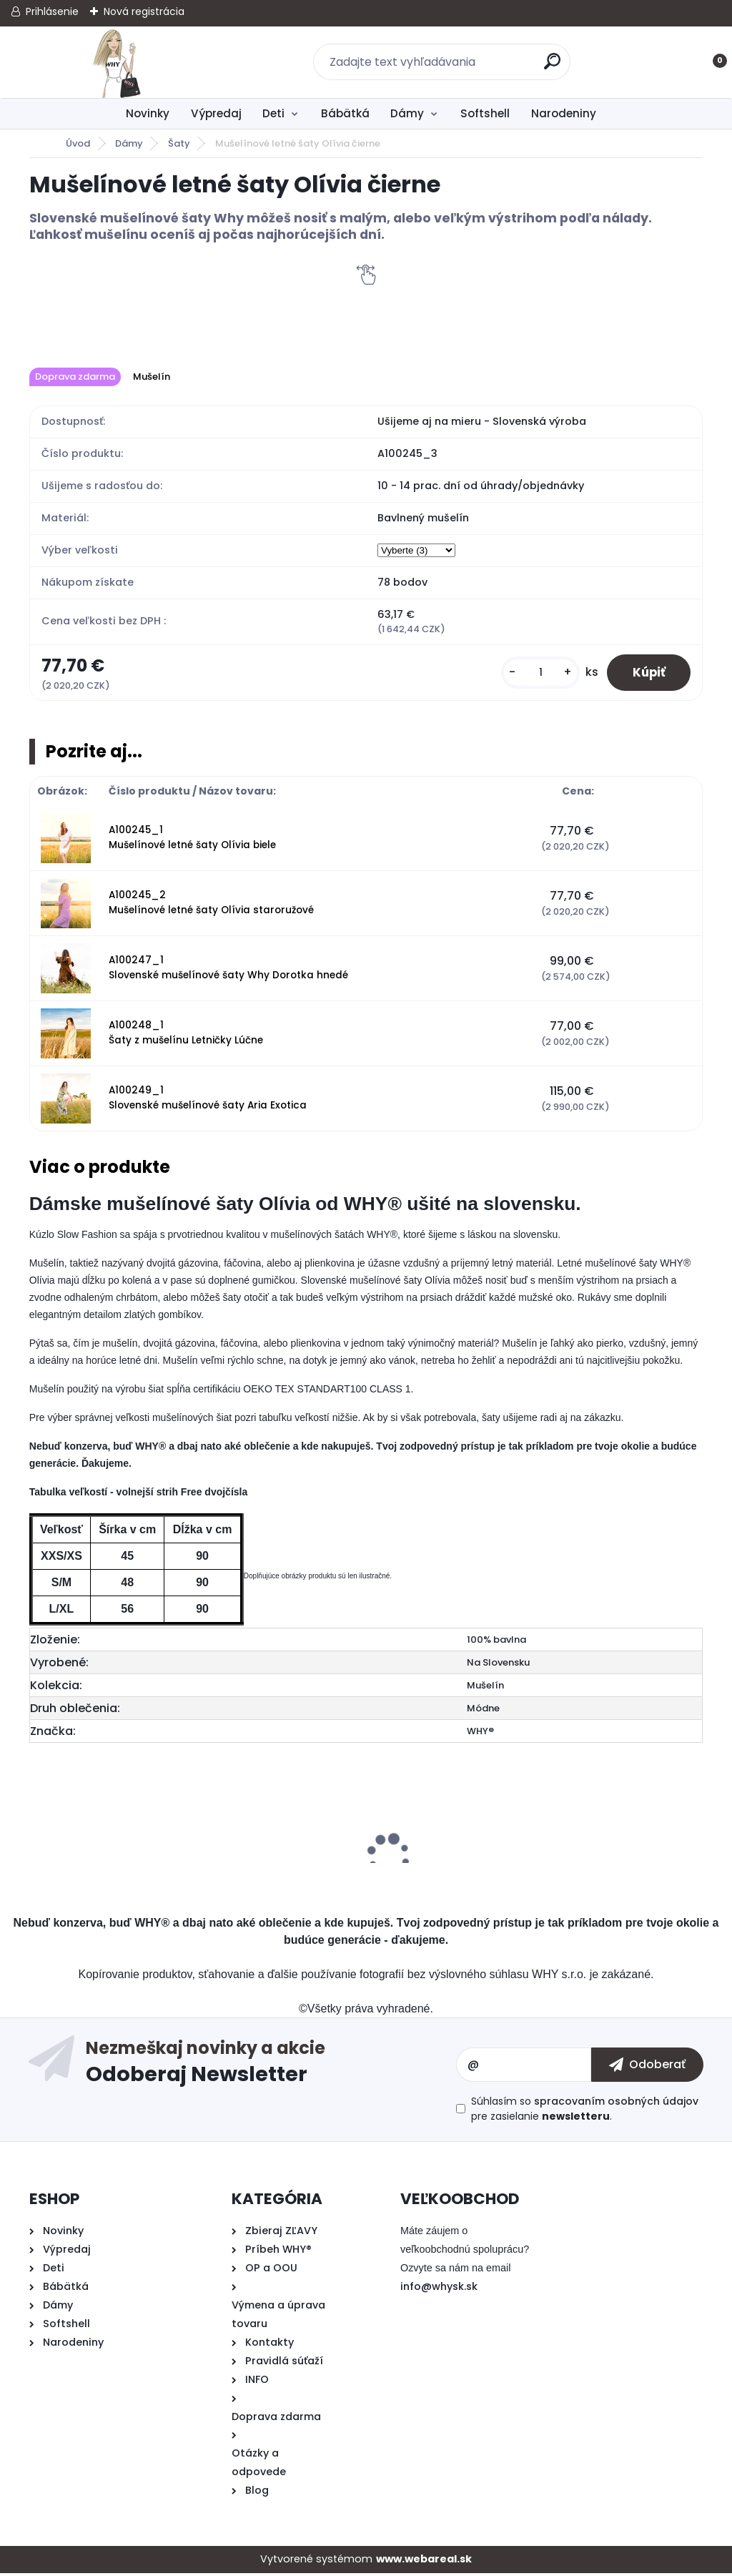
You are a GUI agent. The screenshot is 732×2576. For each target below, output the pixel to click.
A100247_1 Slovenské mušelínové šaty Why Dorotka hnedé (228, 970)
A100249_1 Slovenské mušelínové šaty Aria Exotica (208, 1100)
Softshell (485, 113)
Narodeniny (563, 113)
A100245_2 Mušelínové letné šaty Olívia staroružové (211, 905)
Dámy (407, 113)
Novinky (147, 113)
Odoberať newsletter (271, 2067)
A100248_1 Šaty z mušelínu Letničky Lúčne (186, 1035)
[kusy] (532, 674)
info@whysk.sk (439, 2289)
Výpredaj (216, 113)
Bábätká (345, 113)
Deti (273, 113)
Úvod (78, 143)
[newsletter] (647, 2067)
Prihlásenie (52, 11)
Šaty (179, 143)
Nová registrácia (144, 11)
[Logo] (116, 62)
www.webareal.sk (424, 2562)
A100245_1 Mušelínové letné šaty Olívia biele (192, 840)
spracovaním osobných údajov (616, 2104)
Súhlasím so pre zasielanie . (584, 2111)
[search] (553, 67)
